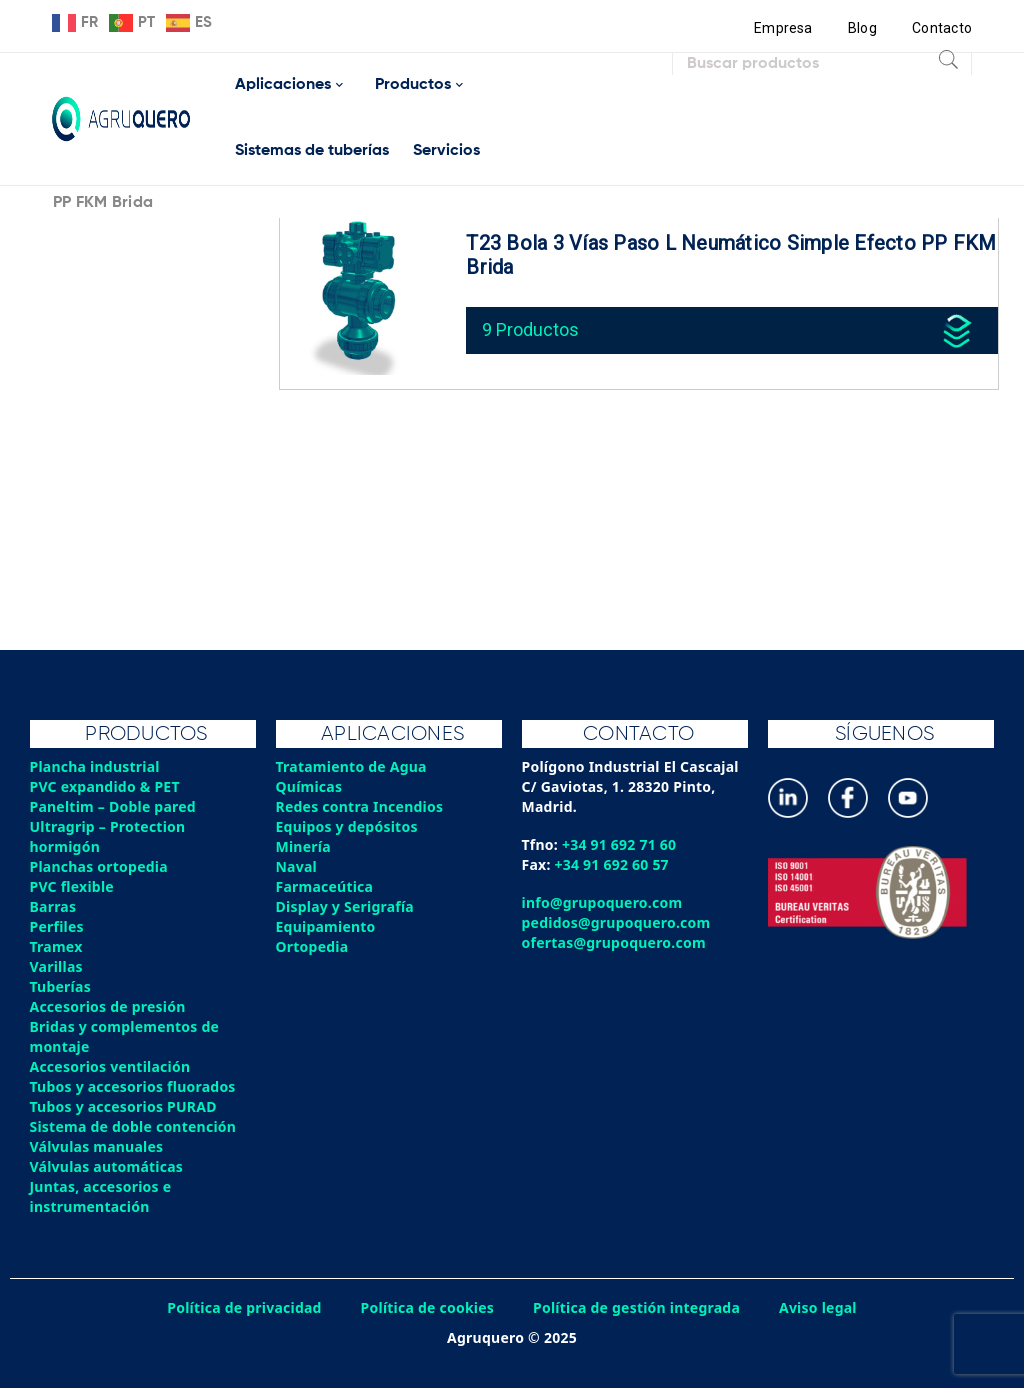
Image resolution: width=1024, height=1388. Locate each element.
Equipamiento (326, 926)
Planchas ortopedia (99, 866)
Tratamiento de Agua (352, 766)
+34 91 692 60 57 (612, 864)
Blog (862, 28)
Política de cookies (427, 1307)
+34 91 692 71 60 (619, 844)
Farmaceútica (325, 886)
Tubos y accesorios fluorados (133, 1086)
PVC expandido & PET (105, 786)
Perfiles (57, 926)
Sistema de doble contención (133, 1126)
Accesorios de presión (108, 1006)
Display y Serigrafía (345, 906)
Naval (297, 866)
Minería (303, 846)
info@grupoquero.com (602, 902)
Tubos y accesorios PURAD (124, 1106)
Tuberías (61, 986)
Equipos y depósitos (347, 826)
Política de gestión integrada (637, 1307)
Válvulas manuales (97, 1146)
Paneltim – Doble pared (113, 806)
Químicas (309, 786)
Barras (53, 906)
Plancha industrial (95, 766)
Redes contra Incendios (360, 806)
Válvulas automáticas (107, 1166)
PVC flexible (72, 886)
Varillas (56, 966)
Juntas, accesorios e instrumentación (101, 1196)
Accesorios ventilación (110, 1066)
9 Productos (530, 329)
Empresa (783, 28)
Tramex (56, 946)
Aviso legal (819, 1307)
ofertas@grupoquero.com (614, 942)
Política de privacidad (244, 1307)
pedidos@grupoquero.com (616, 922)
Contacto (942, 28)
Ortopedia (312, 946)
